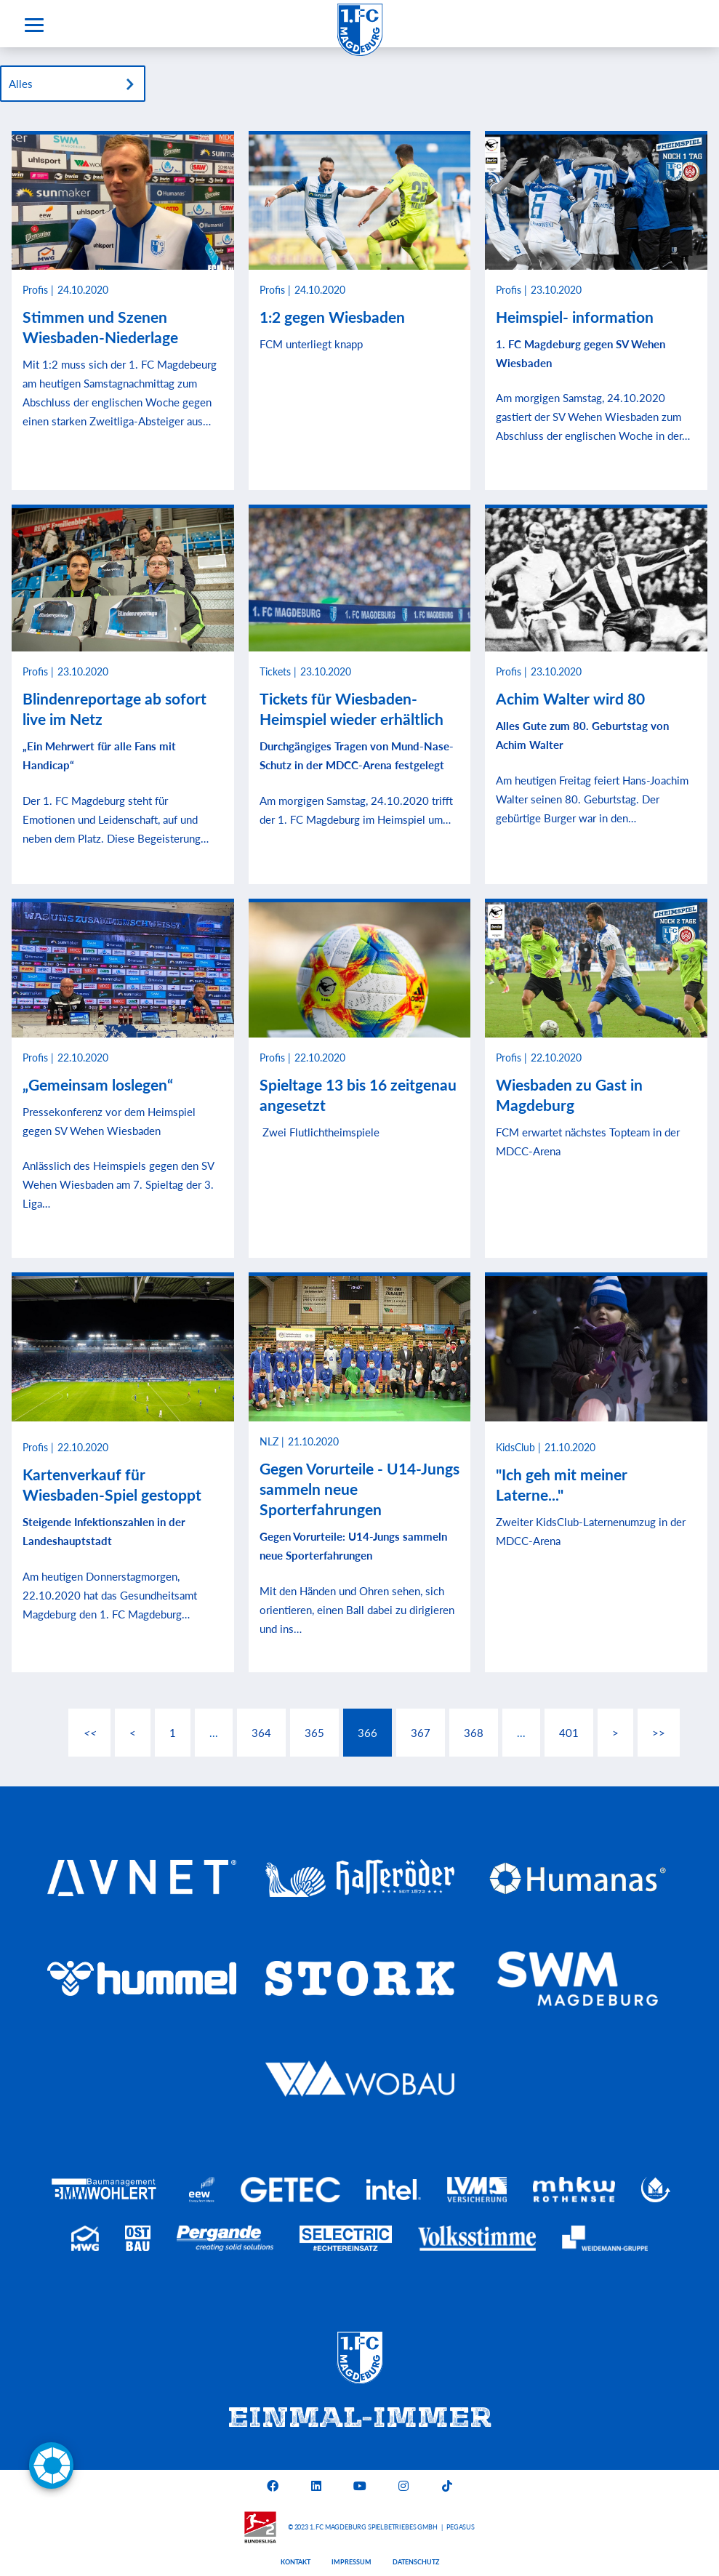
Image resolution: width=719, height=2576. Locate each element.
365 (314, 1732)
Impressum (351, 2562)
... (213, 1732)
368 (473, 1732)
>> (658, 1732)
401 (569, 1732)
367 (420, 1732)
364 (261, 1732)
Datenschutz (416, 2562)
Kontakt (295, 2562)
